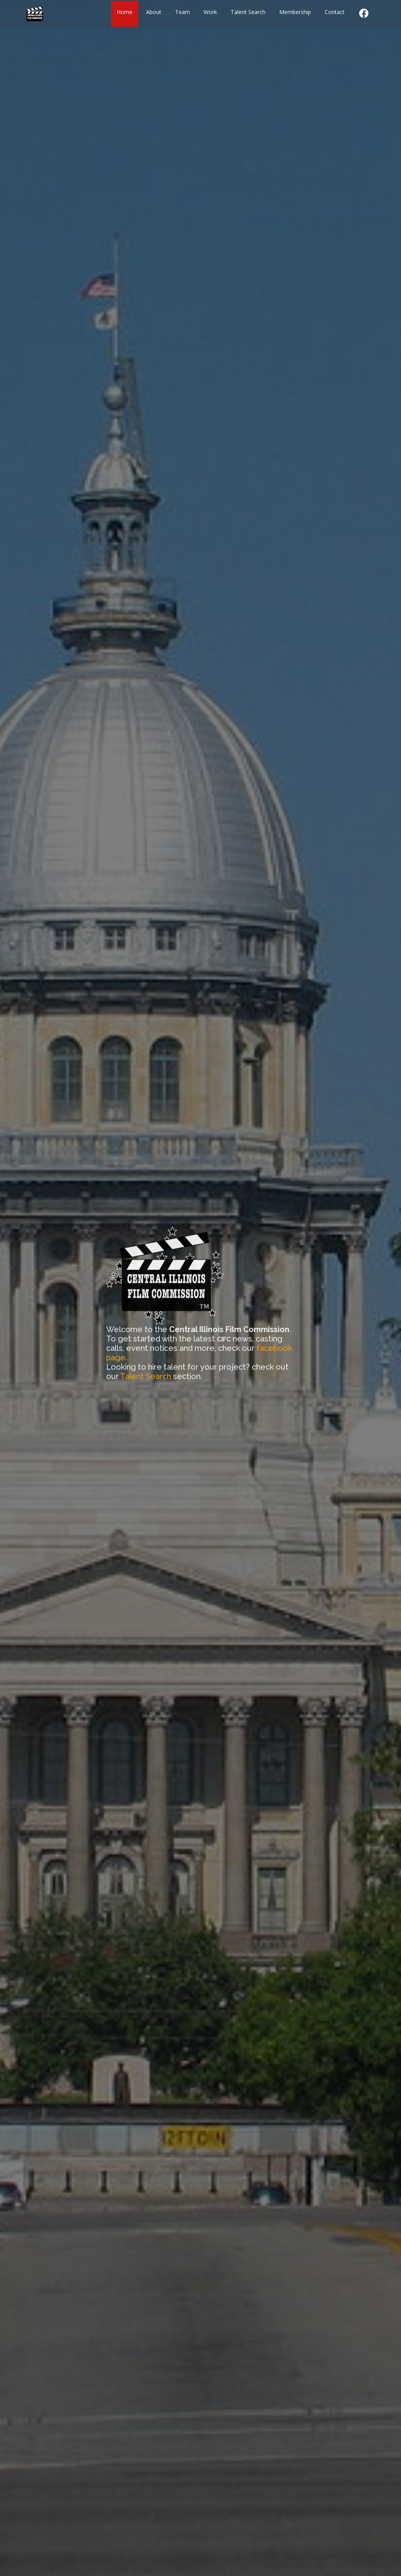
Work (210, 11)
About (153, 11)
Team (182, 11)
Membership (295, 11)
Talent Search (248, 11)
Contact (335, 11)
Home (124, 11)
